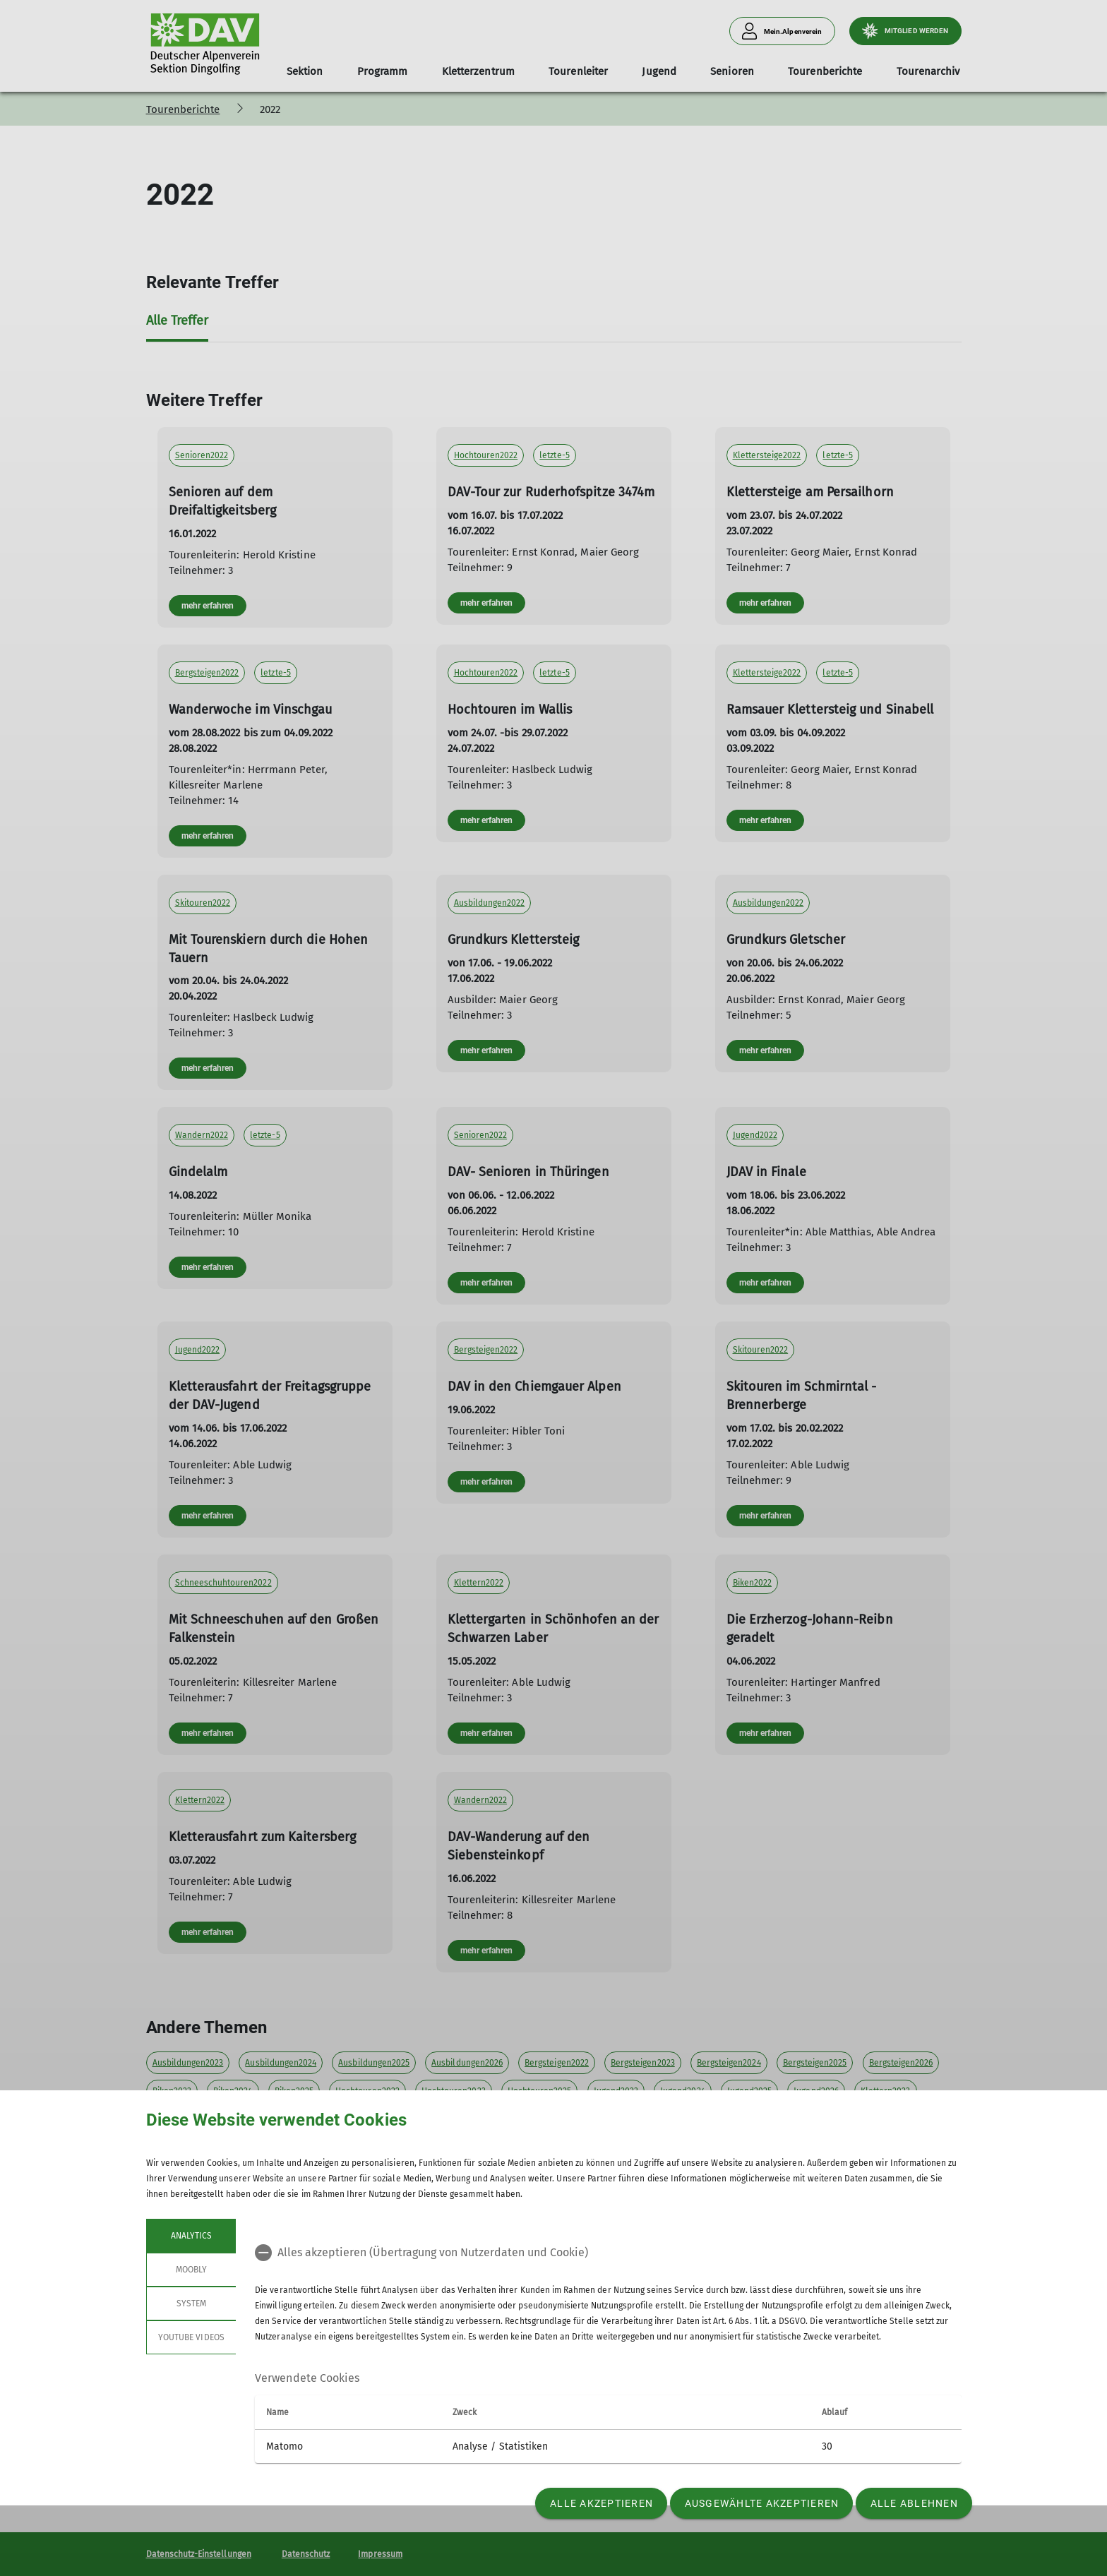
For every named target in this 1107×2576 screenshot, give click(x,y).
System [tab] (190, 2303)
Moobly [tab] (190, 2270)
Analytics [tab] (190, 2236)
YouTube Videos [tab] (191, 2337)
